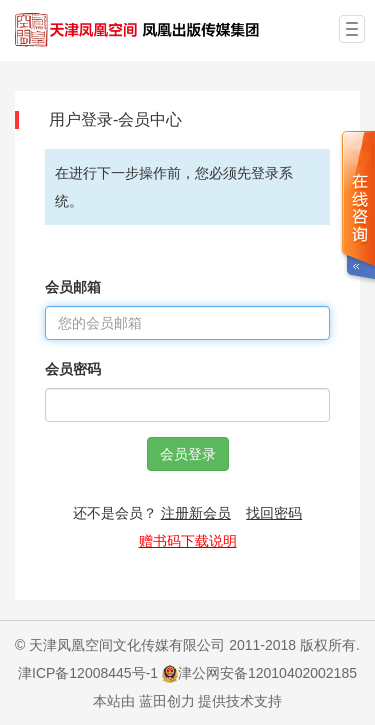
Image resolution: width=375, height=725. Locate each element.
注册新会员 (196, 513)
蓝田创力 (167, 701)
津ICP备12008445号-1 (88, 673)
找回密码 (274, 513)
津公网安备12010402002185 (267, 673)
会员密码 (73, 369)
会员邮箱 (73, 287)
